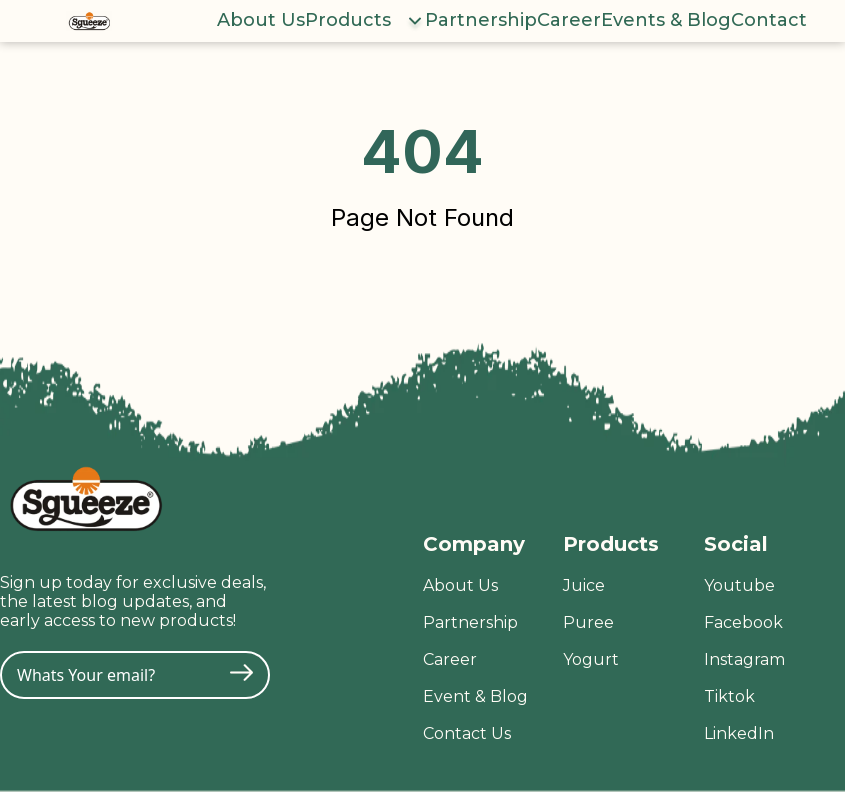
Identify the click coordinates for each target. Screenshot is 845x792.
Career (569, 20)
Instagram (744, 659)
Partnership (481, 20)
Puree (588, 622)
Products (348, 20)
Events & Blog (666, 20)
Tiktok (729, 696)
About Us (261, 20)
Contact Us (467, 733)
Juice (584, 585)
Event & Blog (475, 696)
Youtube (739, 585)
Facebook (743, 622)
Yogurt (591, 659)
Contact (769, 20)
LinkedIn (739, 733)
